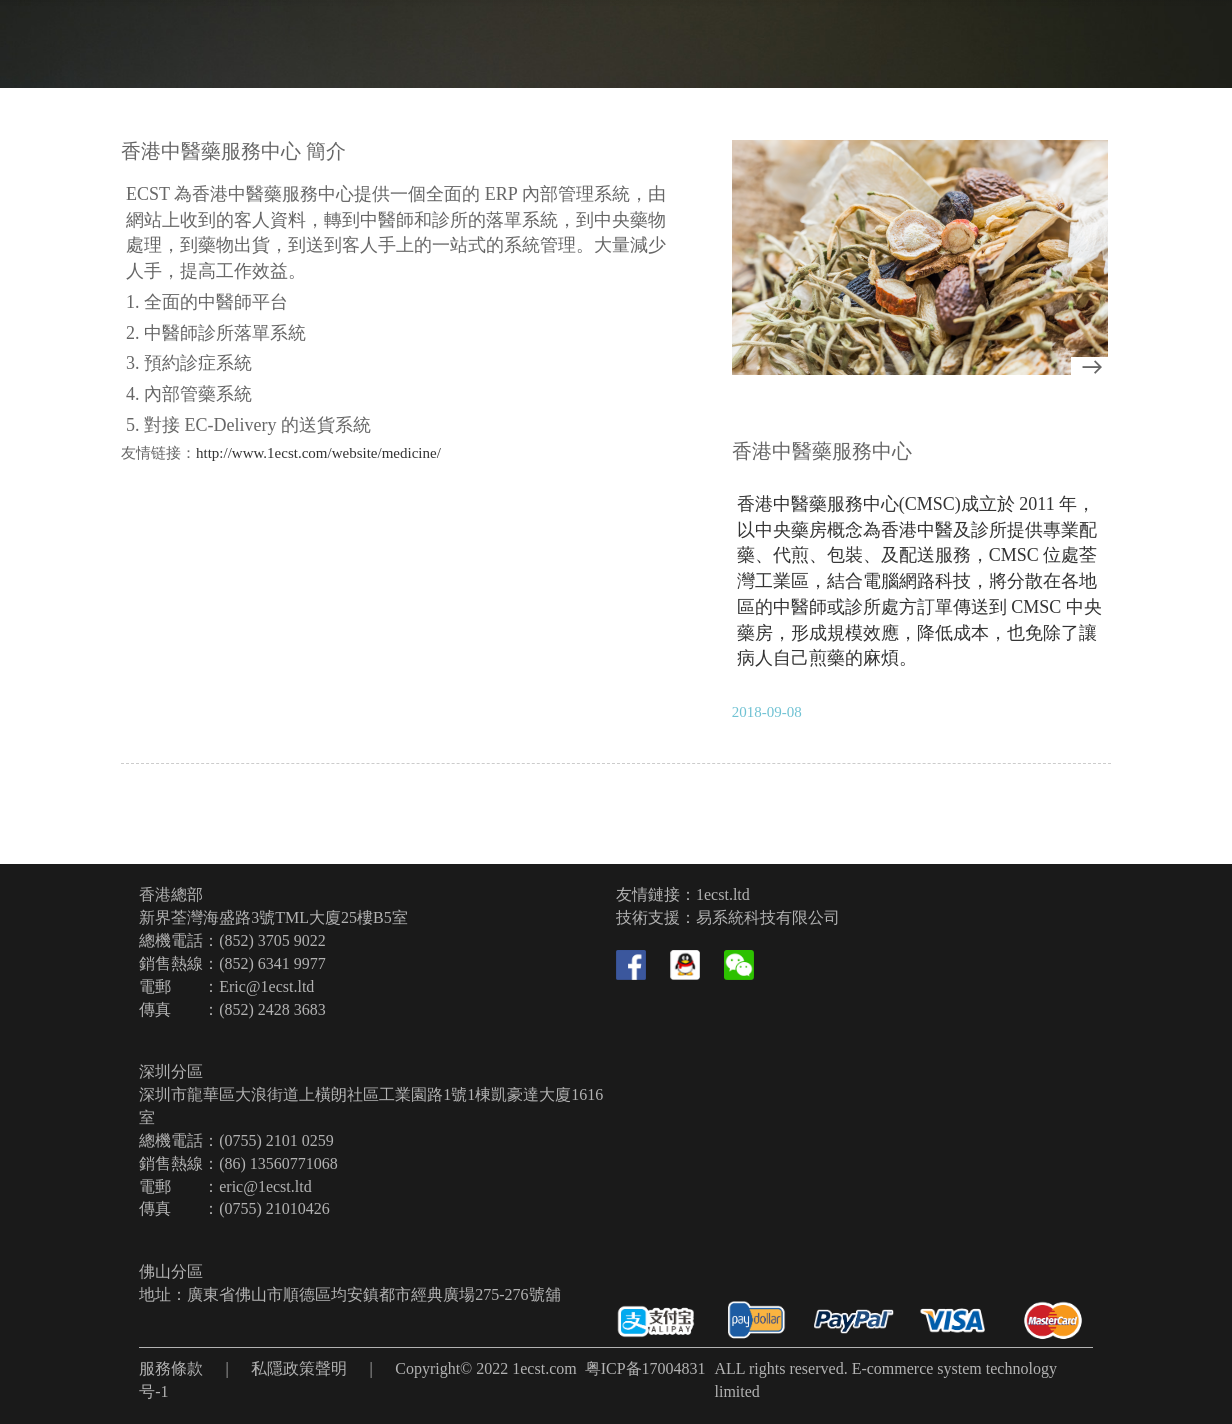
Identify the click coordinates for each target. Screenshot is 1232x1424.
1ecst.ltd (723, 894)
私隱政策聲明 (299, 1368)
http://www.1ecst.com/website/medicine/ (318, 453)
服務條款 (171, 1368)
